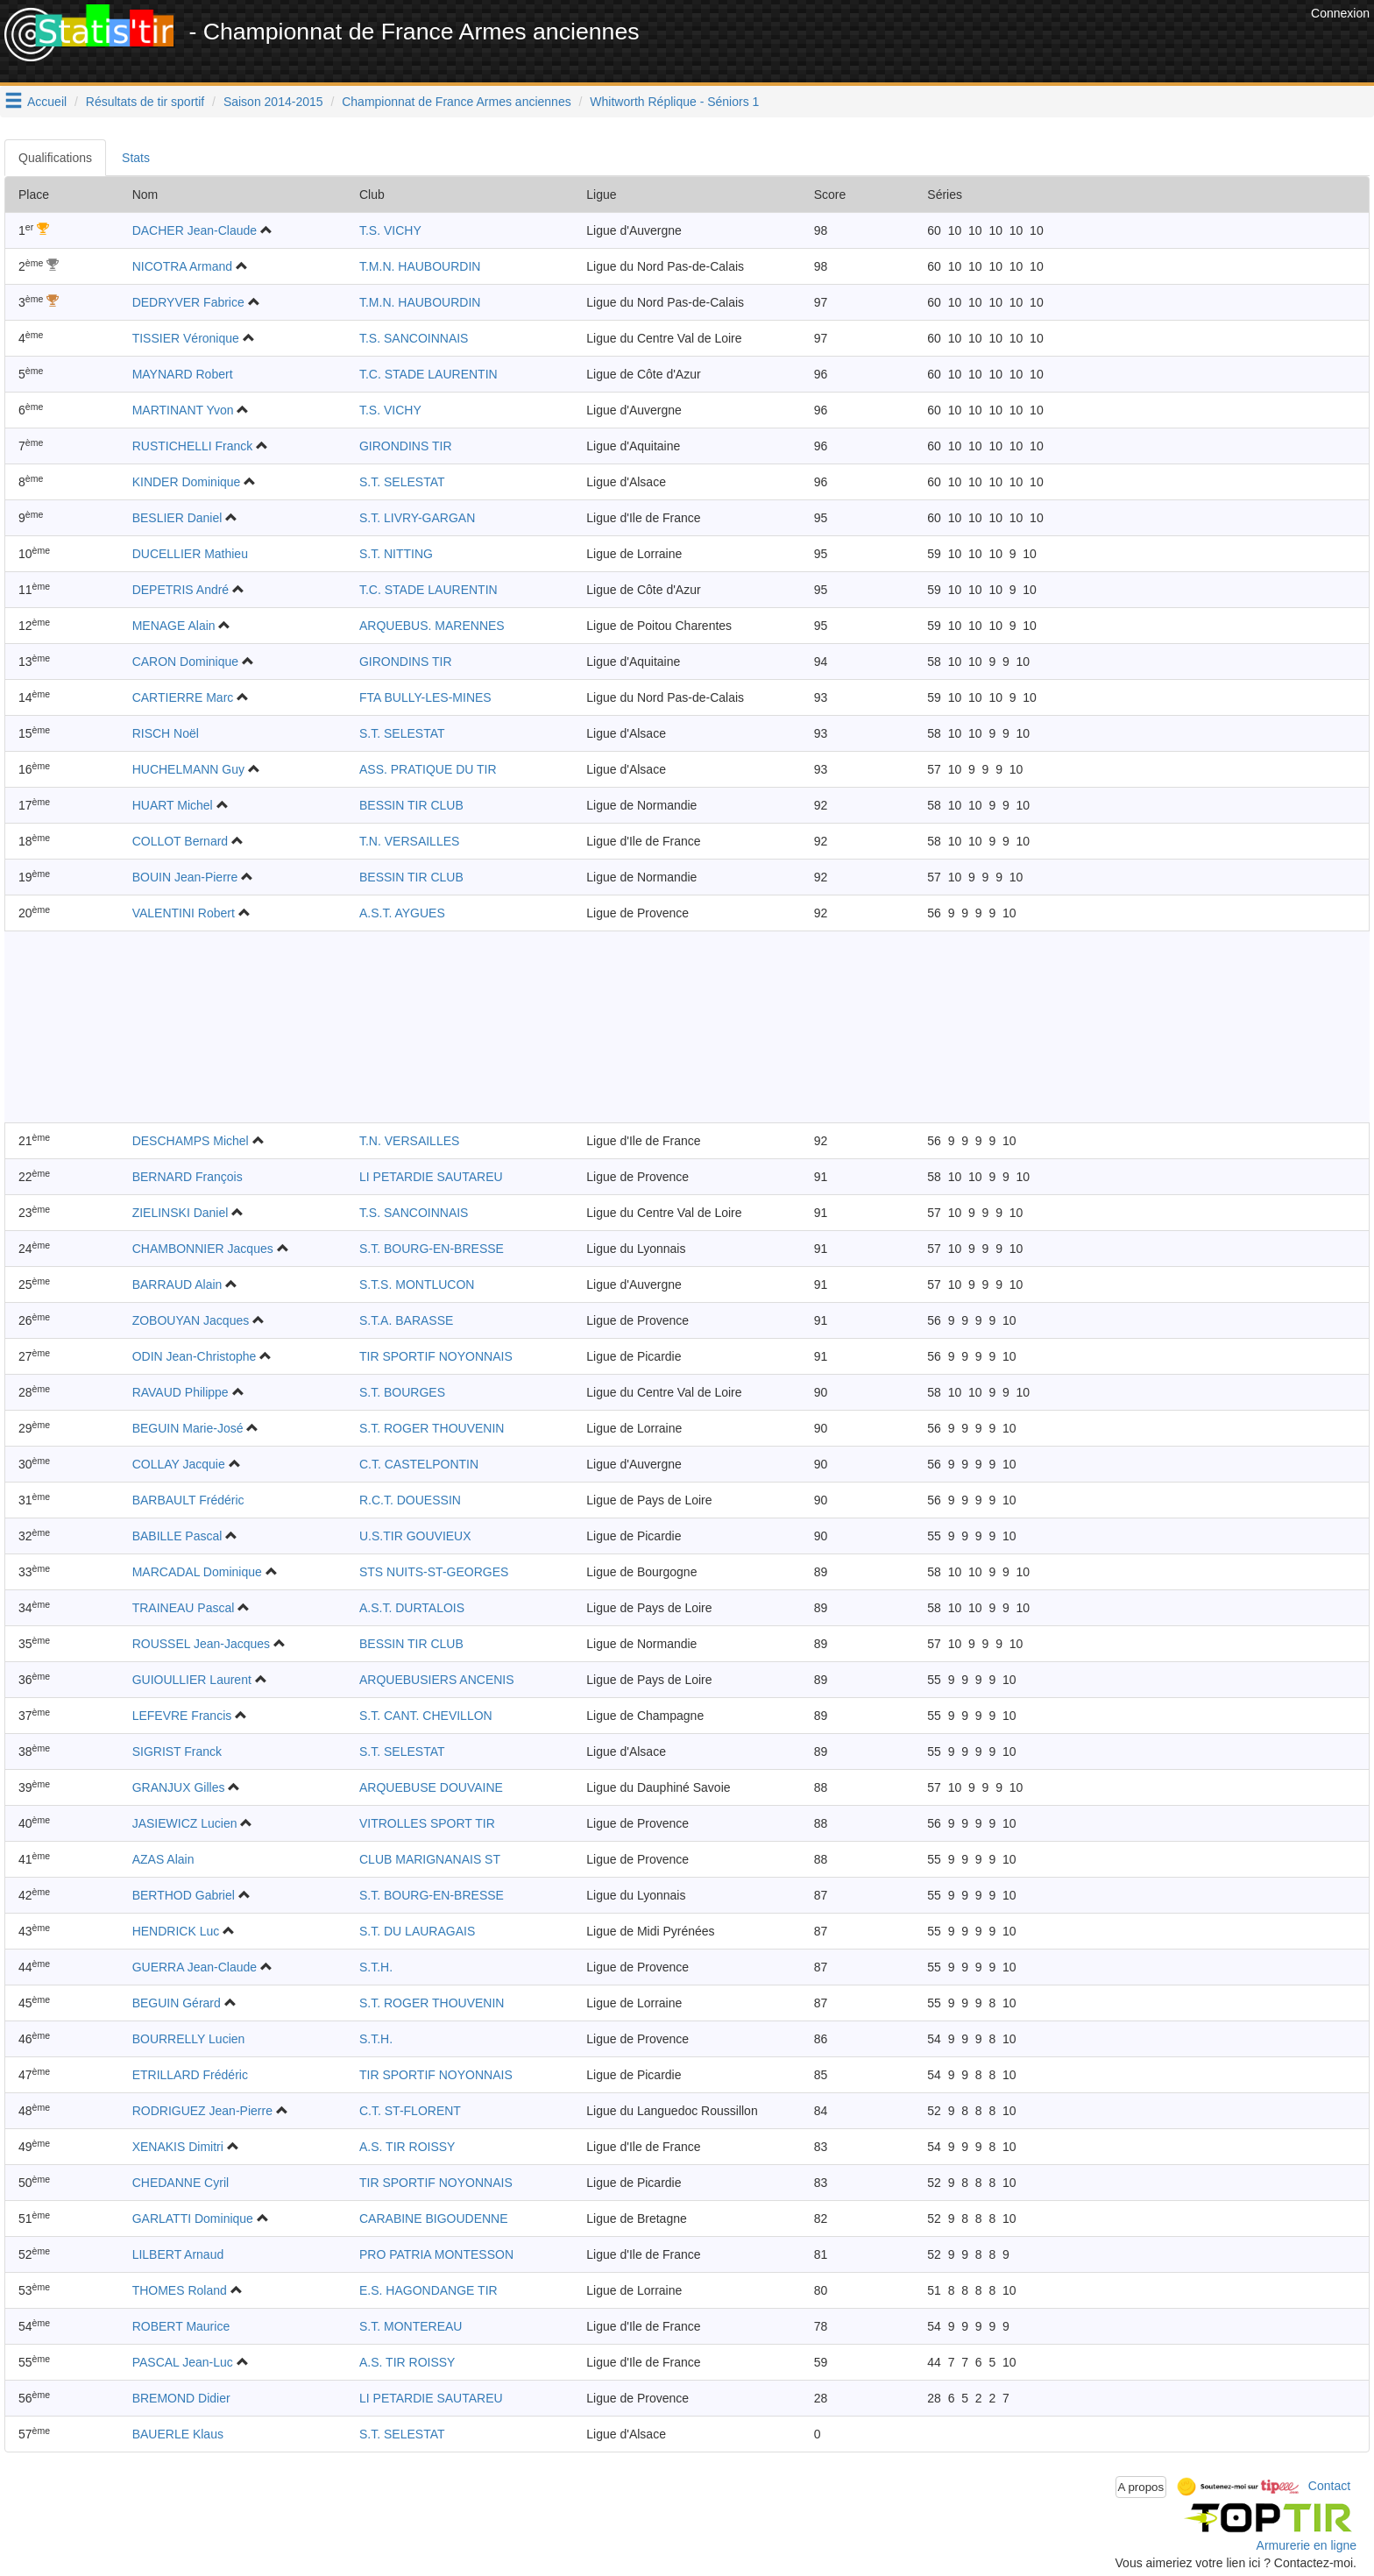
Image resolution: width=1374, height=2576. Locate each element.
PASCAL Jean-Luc (182, 2362)
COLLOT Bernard (180, 841)
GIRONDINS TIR (405, 446)
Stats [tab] (136, 158)
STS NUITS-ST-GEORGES (433, 1572)
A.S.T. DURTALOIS (411, 1608)
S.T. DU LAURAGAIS (417, 1931)
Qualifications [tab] (55, 158)
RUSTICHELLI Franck (192, 446)
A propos (1141, 2487)
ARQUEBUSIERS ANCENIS (436, 1680)
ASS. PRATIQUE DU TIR (428, 769)
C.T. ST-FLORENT (410, 2111)
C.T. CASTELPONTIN (418, 1464)
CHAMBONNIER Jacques (202, 1249)
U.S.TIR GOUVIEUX (415, 1536)
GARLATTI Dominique (192, 2219)
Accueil (47, 102)
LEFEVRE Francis (182, 1716)
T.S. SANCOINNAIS (413, 338)
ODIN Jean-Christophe (194, 1356)
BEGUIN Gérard (176, 2003)
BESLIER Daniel (177, 518)
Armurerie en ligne (1306, 2545)
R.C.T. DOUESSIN (410, 1500)
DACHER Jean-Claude (194, 230)
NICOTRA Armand (182, 266)
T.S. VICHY (390, 230)
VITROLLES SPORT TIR (427, 1823)
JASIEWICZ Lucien (184, 1823)
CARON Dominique (185, 662)
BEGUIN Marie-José (188, 1428)
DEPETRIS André (181, 590)
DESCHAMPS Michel (190, 1141)
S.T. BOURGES (402, 1392)
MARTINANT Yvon (183, 410)
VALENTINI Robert (183, 913)
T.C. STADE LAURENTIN (428, 374)
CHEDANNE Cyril (180, 2183)
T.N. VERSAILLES (409, 841)
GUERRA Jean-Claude (194, 1967)
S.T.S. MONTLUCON (416, 1284)
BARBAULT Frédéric (188, 1500)
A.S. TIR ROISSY (407, 2147)
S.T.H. (376, 1967)
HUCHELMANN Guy (188, 769)
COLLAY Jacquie (178, 1464)
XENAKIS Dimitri (177, 2147)
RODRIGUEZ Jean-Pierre (202, 2111)
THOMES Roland (179, 2290)
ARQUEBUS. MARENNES (432, 626)
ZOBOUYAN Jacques (191, 1320)
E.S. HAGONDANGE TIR (428, 2290)
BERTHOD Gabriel (183, 1895)
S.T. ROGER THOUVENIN (431, 1428)
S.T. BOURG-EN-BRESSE (431, 1249)
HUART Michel (172, 805)
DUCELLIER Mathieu (190, 554)
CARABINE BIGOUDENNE (433, 2219)
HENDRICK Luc (176, 1931)
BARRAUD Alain (177, 1284)
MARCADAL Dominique (197, 1572)
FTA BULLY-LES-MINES (425, 697)
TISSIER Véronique (185, 338)
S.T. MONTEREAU (410, 2326)
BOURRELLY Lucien (188, 2039)
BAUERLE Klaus (177, 2434)
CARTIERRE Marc (183, 697)
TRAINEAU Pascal (183, 1608)
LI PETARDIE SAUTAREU (431, 1177)
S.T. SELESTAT (402, 482)
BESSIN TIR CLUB (411, 805)
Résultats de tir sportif (145, 102)
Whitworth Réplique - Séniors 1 (674, 102)
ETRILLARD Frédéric (190, 2075)
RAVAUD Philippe (180, 1392)
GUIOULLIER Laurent (191, 1680)
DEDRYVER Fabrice (188, 302)
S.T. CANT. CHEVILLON (425, 1716)
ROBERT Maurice (181, 2326)
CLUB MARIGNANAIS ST (429, 1859)
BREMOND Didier (181, 2398)
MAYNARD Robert (182, 374)
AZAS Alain (163, 1859)
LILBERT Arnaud (178, 2254)
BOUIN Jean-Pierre (185, 877)
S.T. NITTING (396, 554)
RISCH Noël (165, 733)
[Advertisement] (988, 43)
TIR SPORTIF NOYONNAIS (436, 1356)
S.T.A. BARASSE (406, 1320)
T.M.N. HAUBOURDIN (419, 266)
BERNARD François (187, 1177)
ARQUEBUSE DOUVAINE (431, 1787)
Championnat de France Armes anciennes (456, 102)
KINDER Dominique (186, 482)
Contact (1329, 2486)
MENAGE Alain (174, 626)
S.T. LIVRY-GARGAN (417, 518)
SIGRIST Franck (177, 1751)
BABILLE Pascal (177, 1536)
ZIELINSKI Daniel (180, 1213)
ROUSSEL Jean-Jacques (201, 1644)
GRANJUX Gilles (178, 1787)
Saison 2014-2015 (273, 102)
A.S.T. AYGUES (402, 913)
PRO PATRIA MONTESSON (436, 2254)
